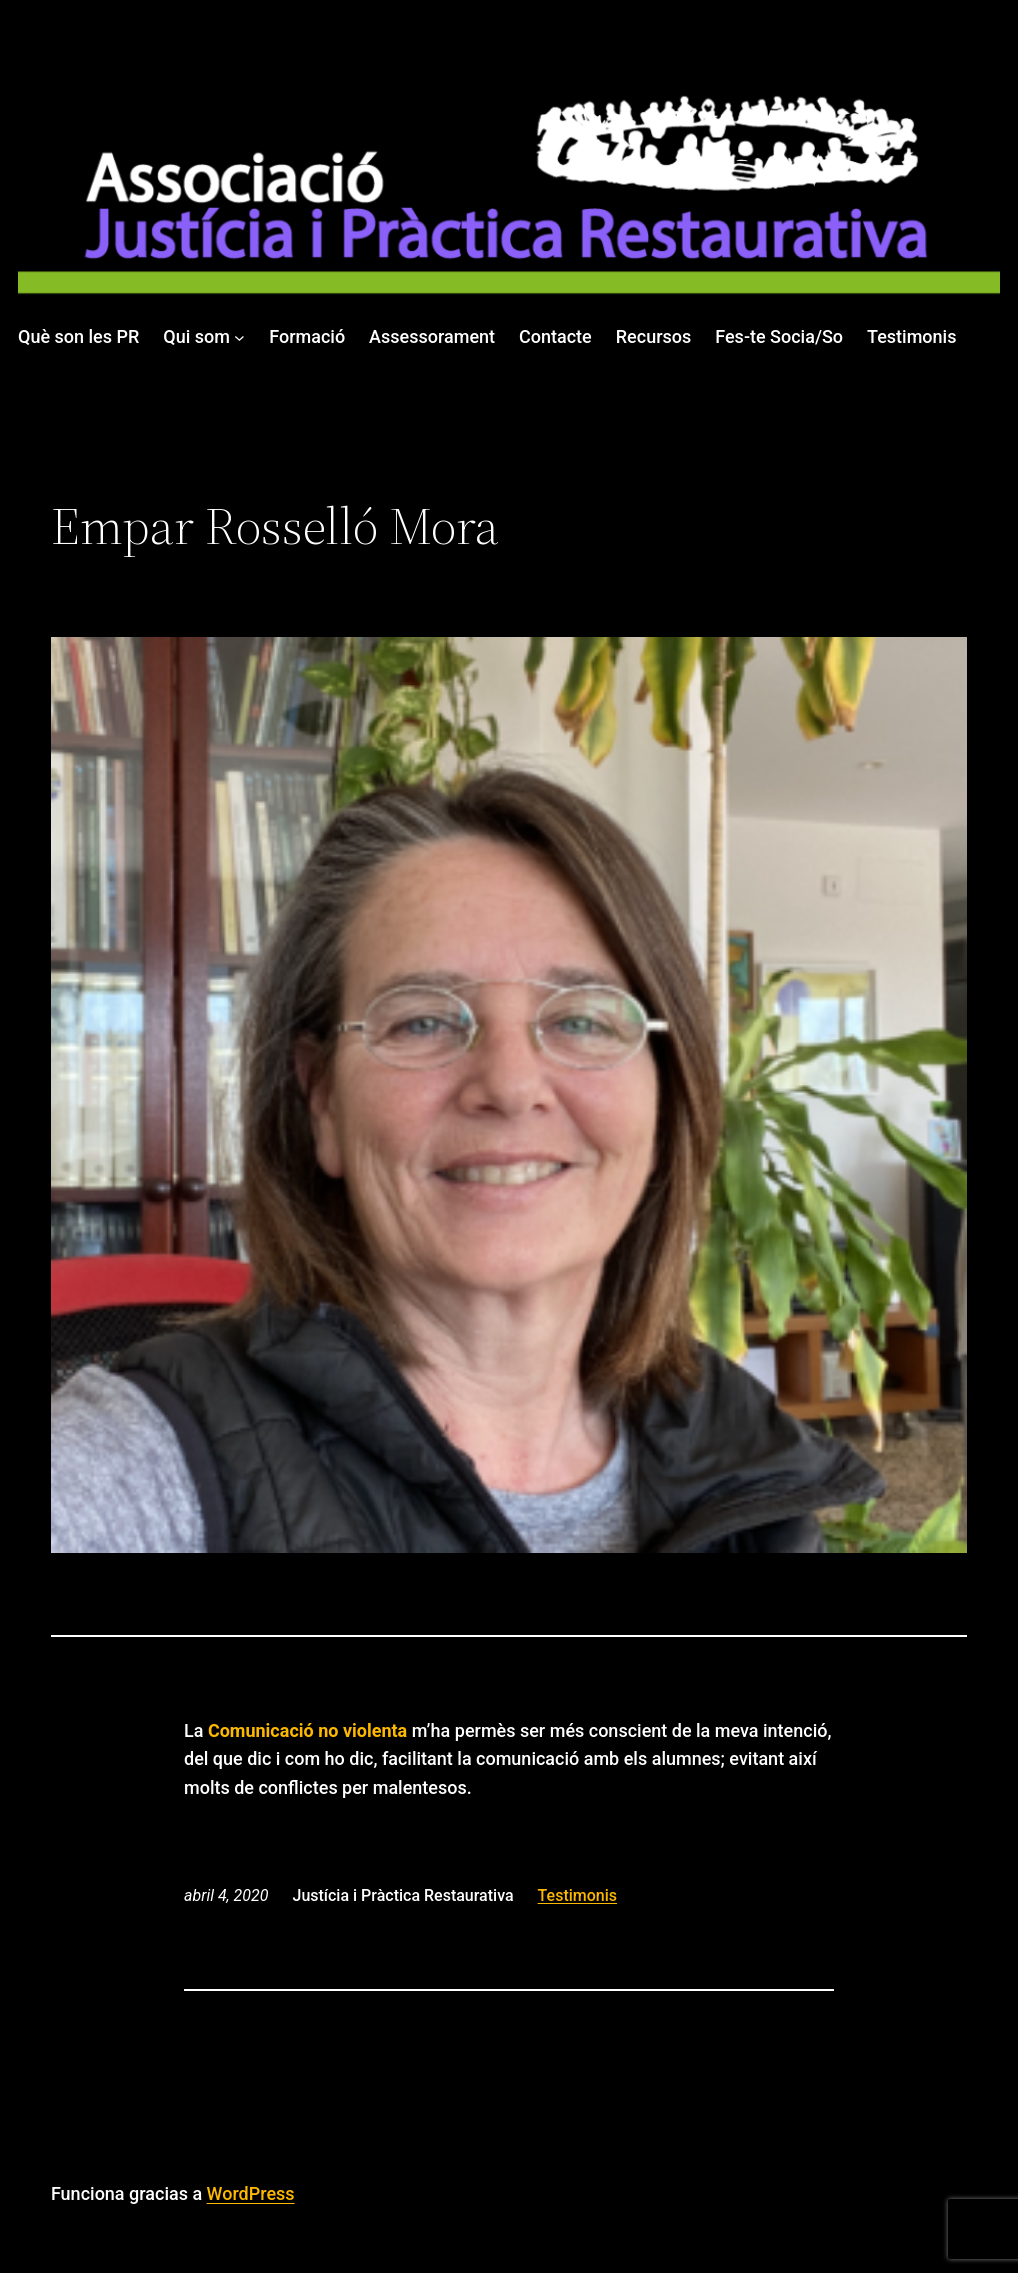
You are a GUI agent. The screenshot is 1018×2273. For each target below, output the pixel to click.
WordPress (251, 2193)
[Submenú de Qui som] (239, 337)
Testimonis (577, 1895)
